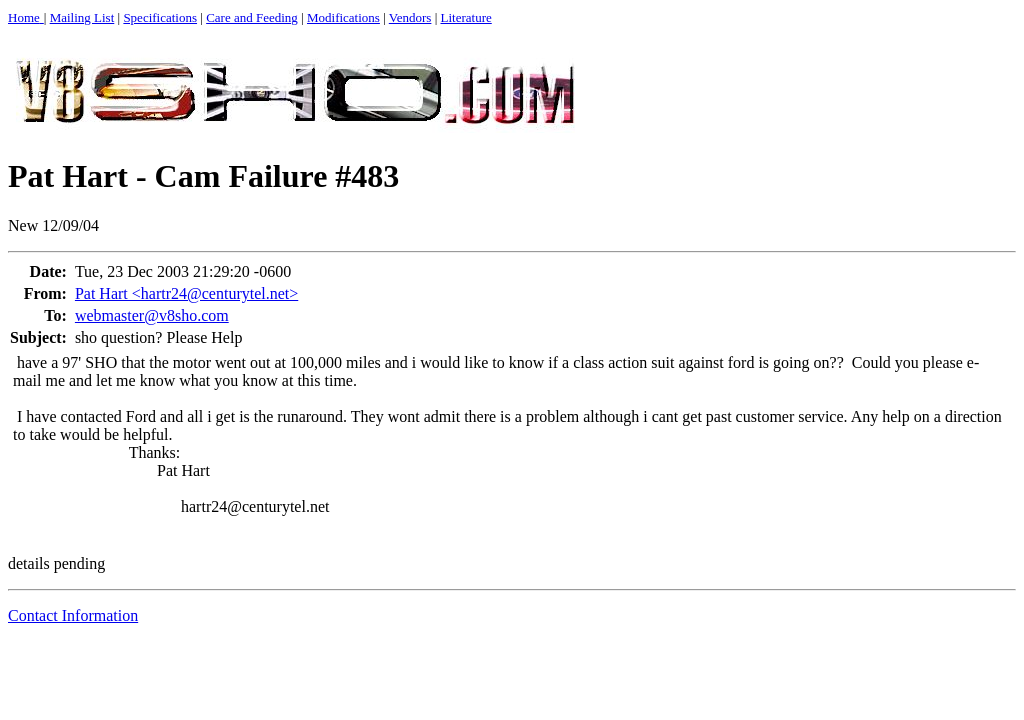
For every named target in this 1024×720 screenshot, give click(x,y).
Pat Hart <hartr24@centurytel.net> (186, 293)
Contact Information (73, 615)
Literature (466, 17)
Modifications (343, 17)
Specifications (160, 17)
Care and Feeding (252, 17)
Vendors (410, 17)
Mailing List (82, 17)
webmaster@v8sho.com (152, 315)
